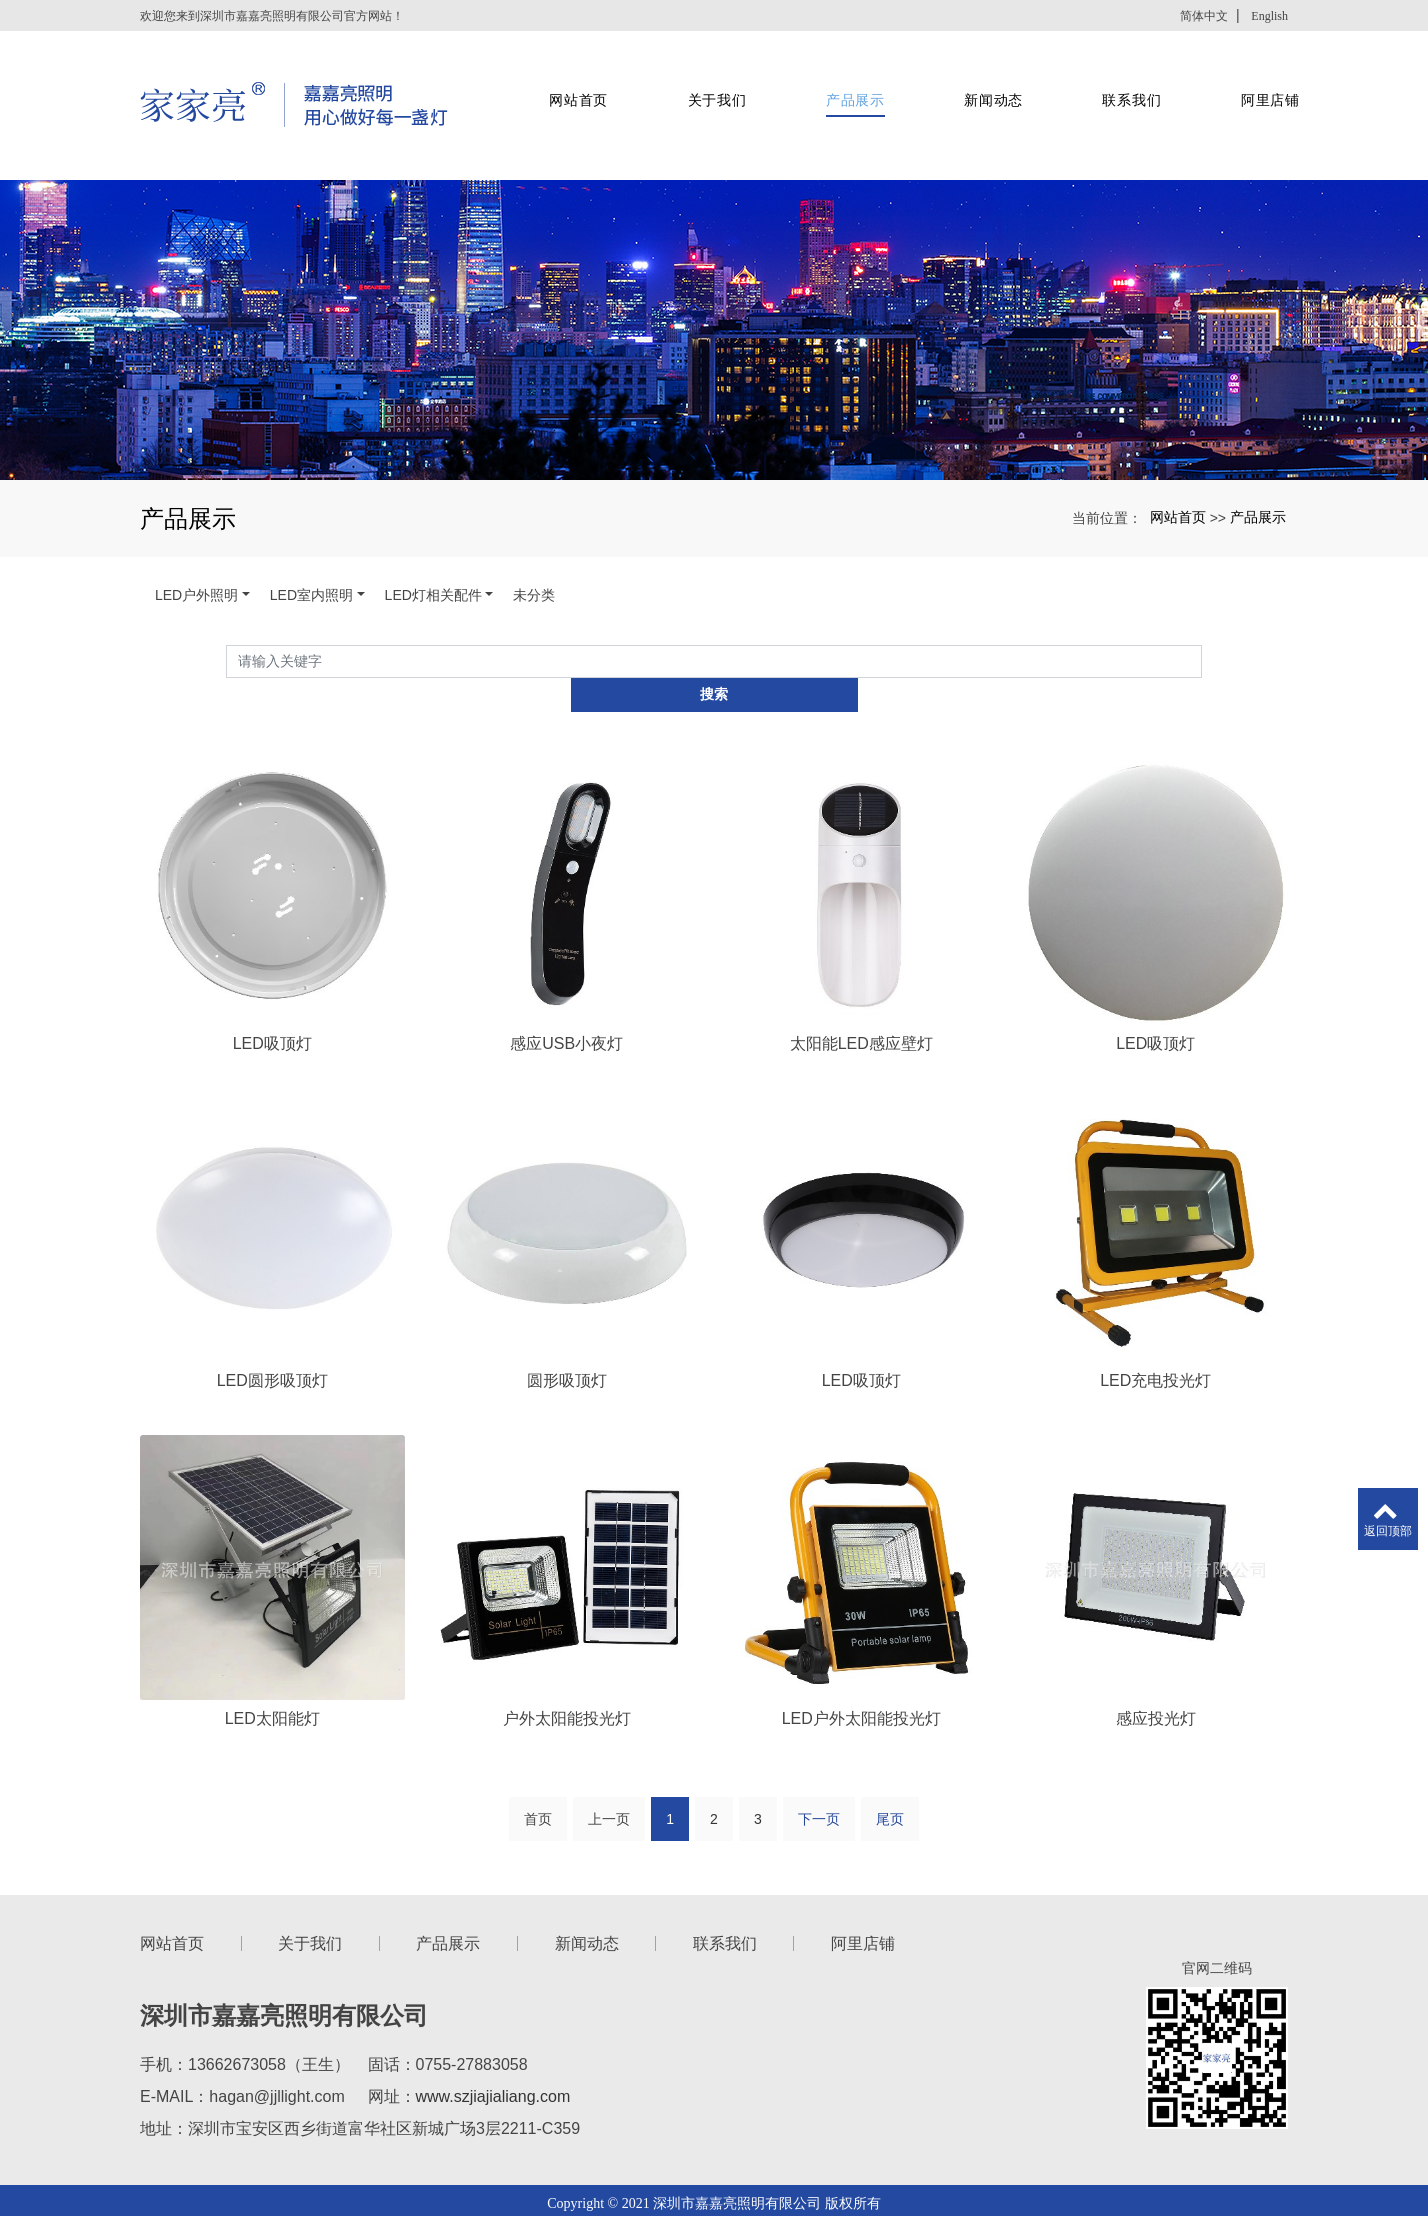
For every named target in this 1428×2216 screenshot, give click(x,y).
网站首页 (571, 80)
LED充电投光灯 (1155, 1300)
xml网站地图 (854, 2148)
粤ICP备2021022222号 (714, 2196)
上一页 (609, 1740)
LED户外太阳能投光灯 (861, 1638)
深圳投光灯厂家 (654, 2148)
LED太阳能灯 (272, 1638)
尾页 (890, 1740)
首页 (538, 1740)
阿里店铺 (1254, 80)
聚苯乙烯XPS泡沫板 (833, 2172)
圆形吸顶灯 (567, 1300)
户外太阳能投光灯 (567, 1638)
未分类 (534, 546)
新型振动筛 (729, 2172)
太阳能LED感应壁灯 (861, 961)
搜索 (1202, 612)
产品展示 (844, 80)
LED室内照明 (311, 546)
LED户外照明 (196, 546)
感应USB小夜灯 (566, 961)
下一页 (819, 1740)
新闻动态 (980, 80)
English (1269, 16)
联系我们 (1117, 80)
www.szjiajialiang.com (493, 2017)
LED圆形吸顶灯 (272, 1300)
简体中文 (1204, 16)
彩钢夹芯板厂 (645, 2172)
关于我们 (707, 80)
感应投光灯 (1156, 1638)
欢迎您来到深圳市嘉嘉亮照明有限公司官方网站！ (272, 16)
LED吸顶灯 (272, 961)
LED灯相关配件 (433, 546)
